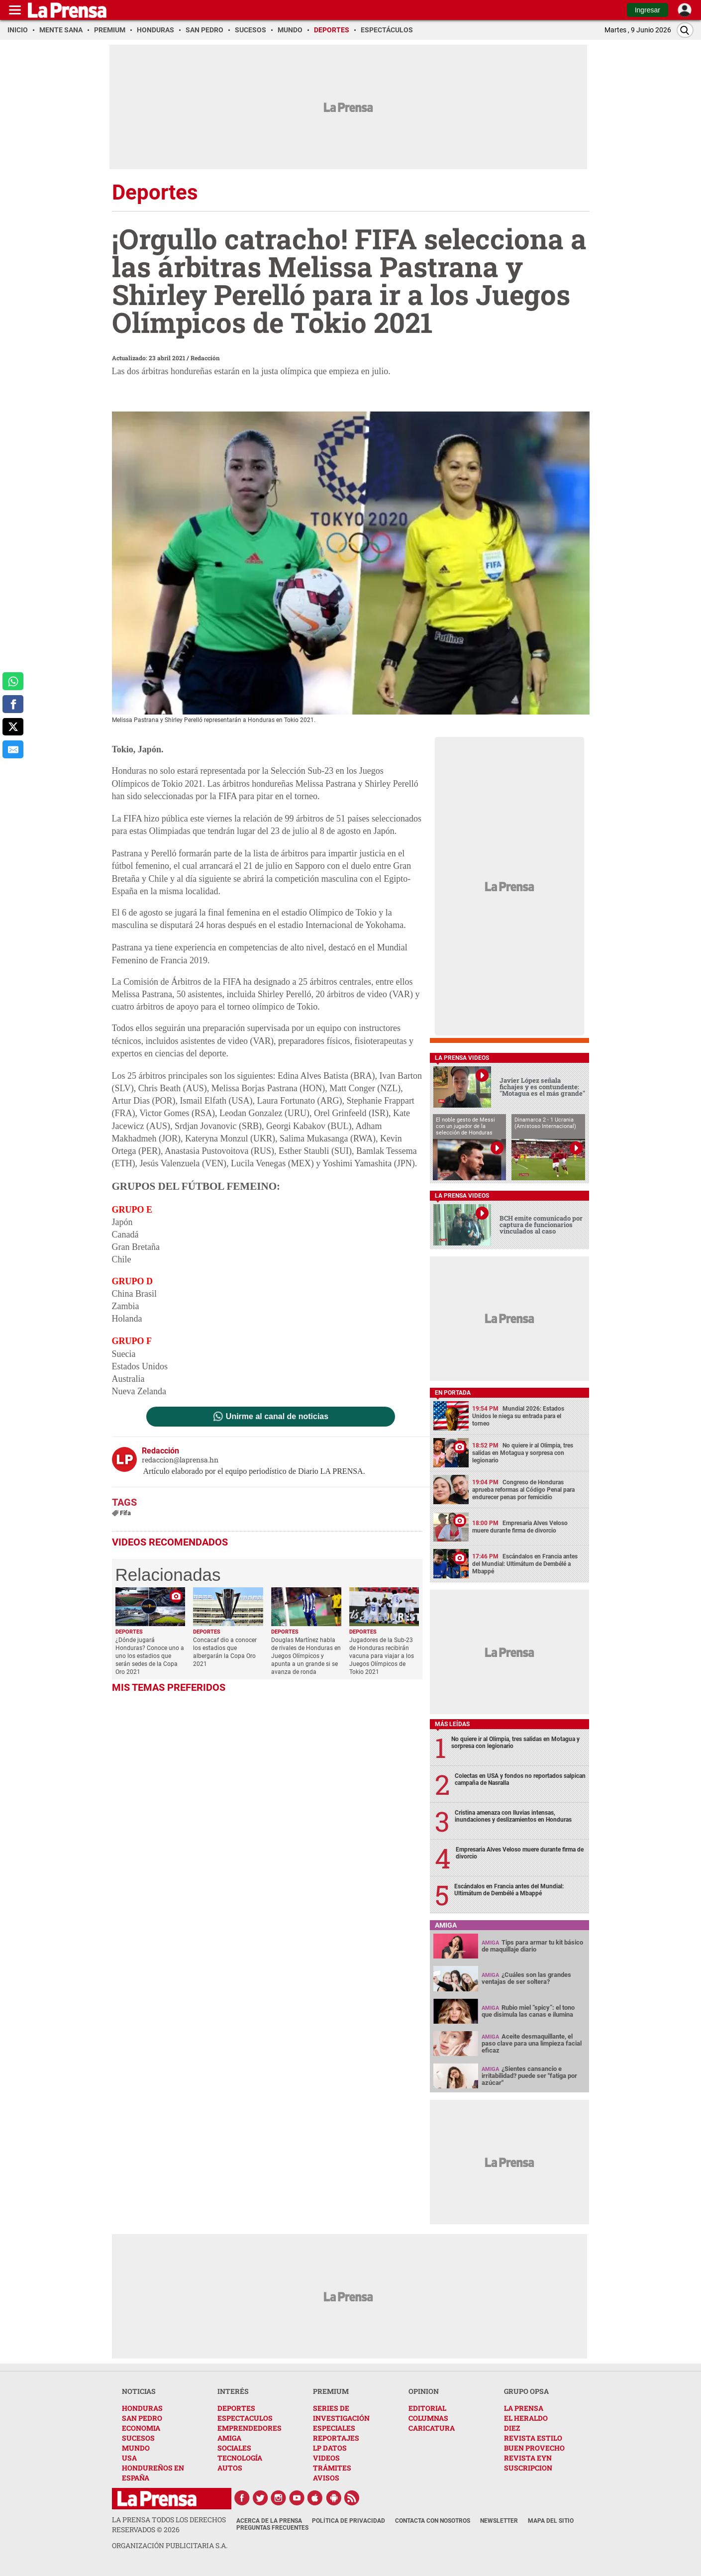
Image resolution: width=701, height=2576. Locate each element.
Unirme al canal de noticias (277, 1417)
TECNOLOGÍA (239, 2458)
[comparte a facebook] (12, 704)
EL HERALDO (526, 2418)
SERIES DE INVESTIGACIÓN (341, 2413)
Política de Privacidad (348, 2520)
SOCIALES (234, 2448)
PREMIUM (331, 2391)
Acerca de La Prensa (269, 2520)
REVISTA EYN (528, 2458)
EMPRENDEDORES (249, 2428)
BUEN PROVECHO (534, 2448)
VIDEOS (326, 2458)
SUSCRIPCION (528, 2468)
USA (129, 2458)
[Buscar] (685, 30)
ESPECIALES (334, 2428)
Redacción (205, 358)
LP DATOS (330, 2448)
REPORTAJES (336, 2438)
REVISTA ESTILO (533, 2438)
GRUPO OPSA (526, 2391)
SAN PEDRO (142, 2418)
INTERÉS (233, 2391)
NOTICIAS (139, 2391)
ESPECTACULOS (245, 2418)
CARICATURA (431, 2428)
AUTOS (229, 2468)
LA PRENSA (523, 2408)
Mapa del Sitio (551, 2520)
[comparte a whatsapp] (12, 681)
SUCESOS (138, 2438)
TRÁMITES (332, 2468)
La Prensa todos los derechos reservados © (169, 2524)
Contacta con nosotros (432, 2520)
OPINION (423, 2391)
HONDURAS (142, 2408)
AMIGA (229, 2438)
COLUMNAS (428, 2418)
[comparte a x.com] (12, 727)
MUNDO (136, 2448)
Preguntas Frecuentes (272, 2527)
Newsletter (499, 2520)
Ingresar (647, 10)
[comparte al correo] (12, 749)
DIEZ (512, 2428)
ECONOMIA (141, 2428)
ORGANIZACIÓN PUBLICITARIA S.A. (169, 2545)
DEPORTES (236, 2408)
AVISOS (326, 2477)
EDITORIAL (427, 2408)
